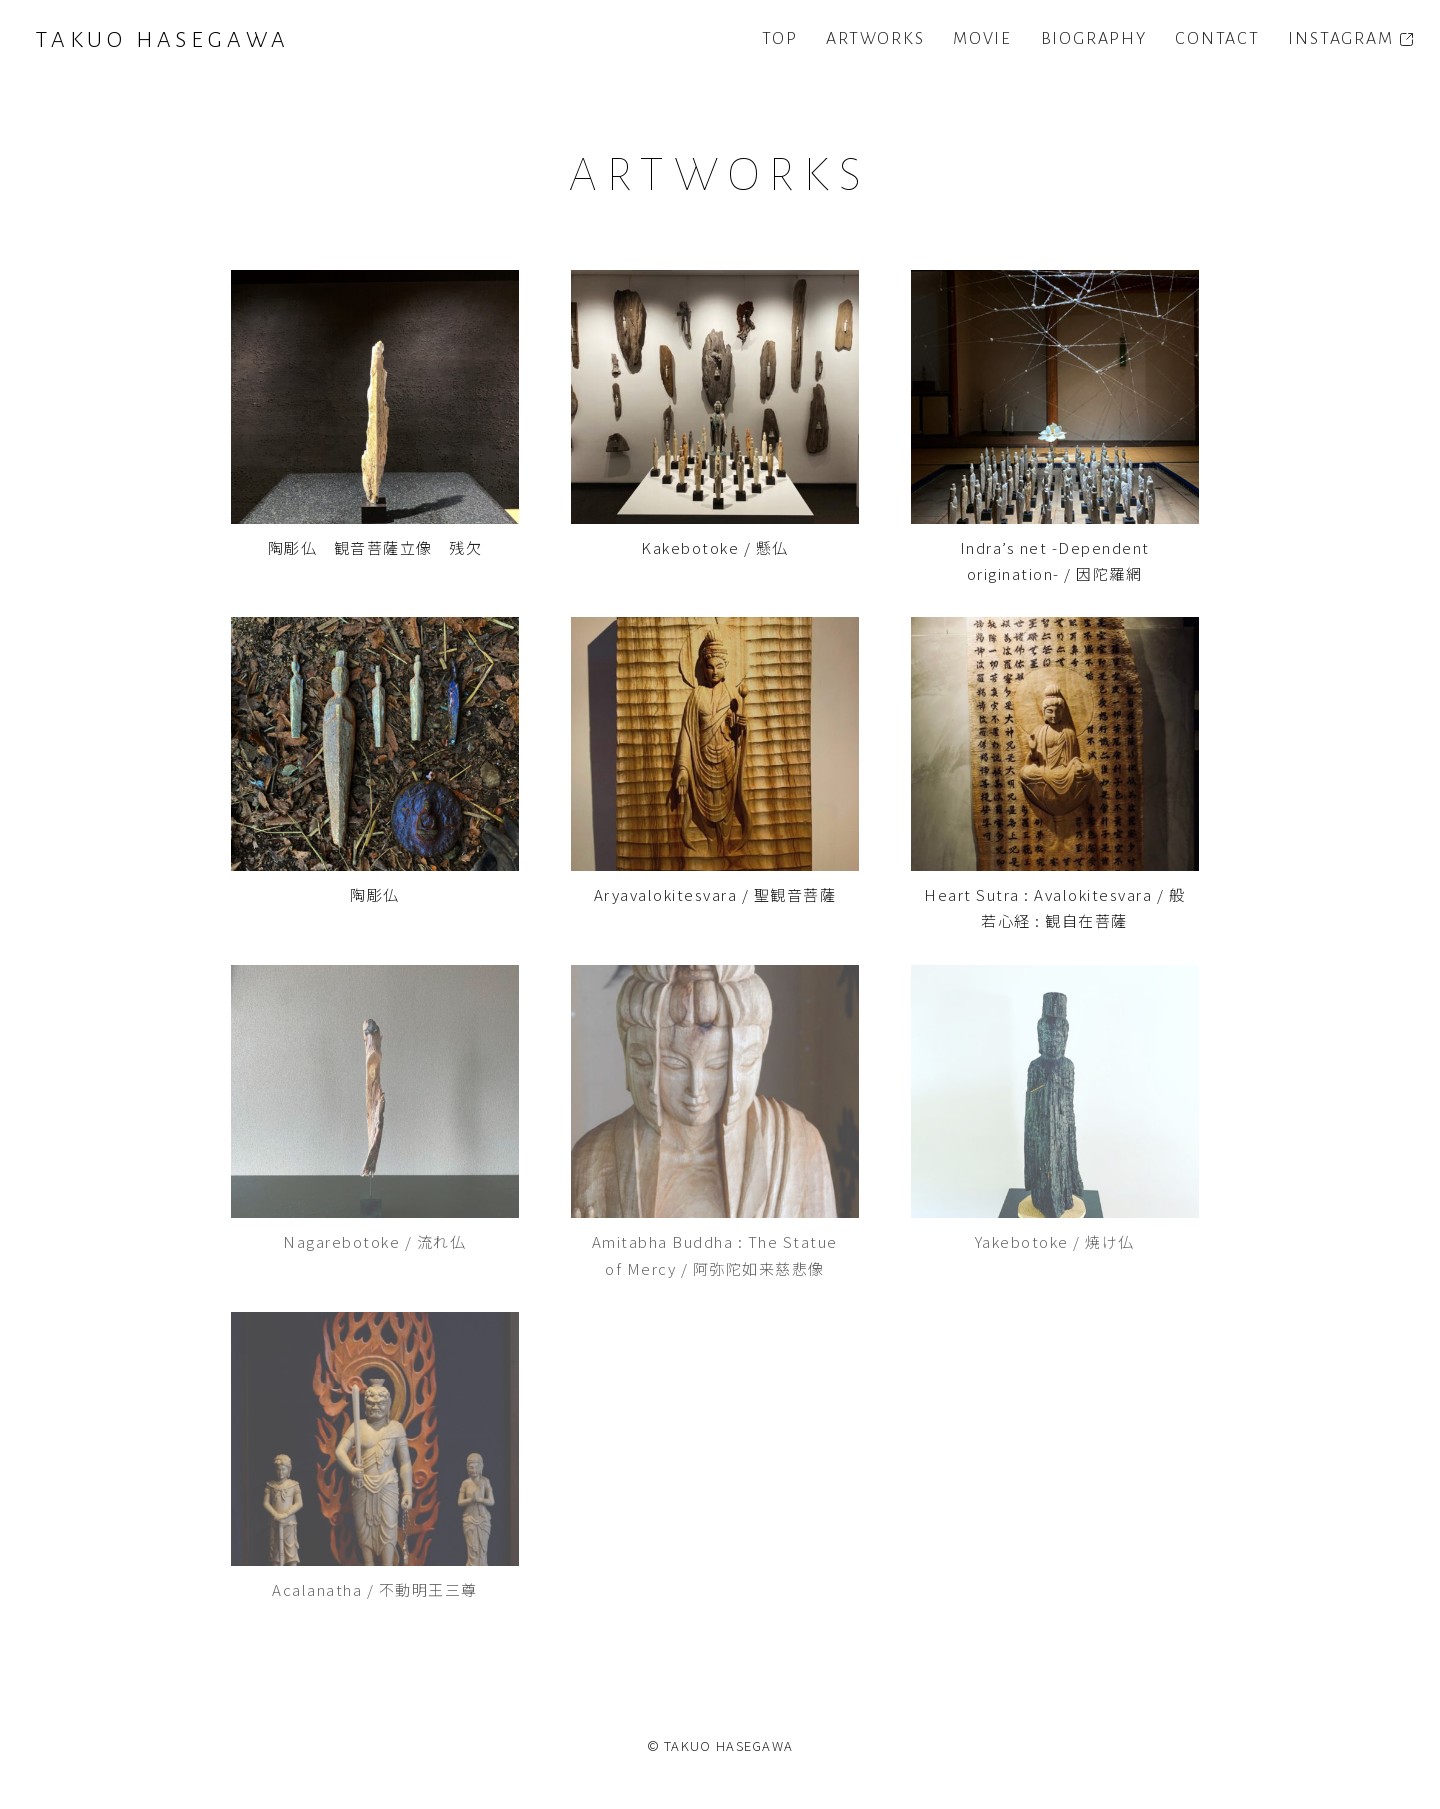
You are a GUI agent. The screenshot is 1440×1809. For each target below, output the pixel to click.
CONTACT (1217, 39)
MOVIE (982, 39)
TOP (779, 39)
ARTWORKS (875, 39)
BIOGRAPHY (1094, 39)
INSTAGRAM (1340, 39)
